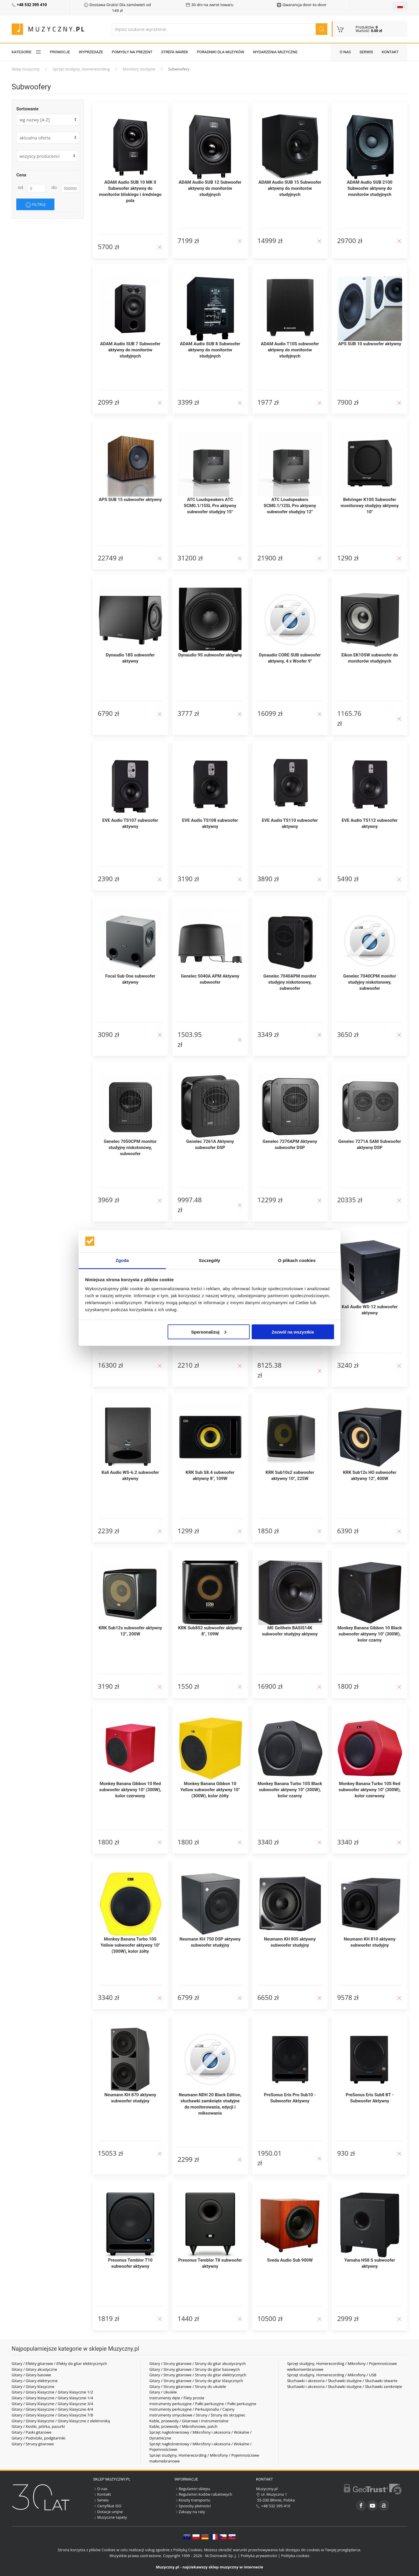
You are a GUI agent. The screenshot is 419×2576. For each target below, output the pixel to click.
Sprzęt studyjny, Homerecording (81, 69)
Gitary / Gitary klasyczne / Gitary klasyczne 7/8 (52, 2415)
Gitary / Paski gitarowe (32, 2432)
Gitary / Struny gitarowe (33, 2443)
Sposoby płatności (193, 2505)
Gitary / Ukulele (163, 2392)
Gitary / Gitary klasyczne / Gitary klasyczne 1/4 (52, 2397)
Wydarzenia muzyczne (275, 52)
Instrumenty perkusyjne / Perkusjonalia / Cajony (191, 2409)
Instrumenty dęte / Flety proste (176, 2397)
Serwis (366, 52)
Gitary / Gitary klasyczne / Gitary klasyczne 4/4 (52, 2409)
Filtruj (35, 205)
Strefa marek (174, 52)
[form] (47, 138)
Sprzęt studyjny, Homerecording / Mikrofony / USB (332, 2374)
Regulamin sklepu (192, 2488)
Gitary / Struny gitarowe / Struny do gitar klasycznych (196, 2380)
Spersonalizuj (209, 1331)
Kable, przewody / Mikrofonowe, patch (183, 2426)
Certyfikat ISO (107, 2505)
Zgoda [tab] (122, 1260)
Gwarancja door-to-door (301, 4)
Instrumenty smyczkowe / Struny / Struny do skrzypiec (197, 2415)
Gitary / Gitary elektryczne (35, 2380)
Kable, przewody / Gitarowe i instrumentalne (188, 2420)
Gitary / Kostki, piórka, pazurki (38, 2426)
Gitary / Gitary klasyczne (33, 2386)
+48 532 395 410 (273, 2505)
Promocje (60, 52)
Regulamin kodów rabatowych (203, 2494)
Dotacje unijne (108, 2511)
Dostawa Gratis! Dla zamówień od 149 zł (117, 7)
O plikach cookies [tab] (296, 1260)
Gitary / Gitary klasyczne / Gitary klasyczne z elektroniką (61, 2420)
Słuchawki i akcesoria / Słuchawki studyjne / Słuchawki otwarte (342, 2380)
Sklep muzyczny (26, 69)
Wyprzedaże (91, 52)
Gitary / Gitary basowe (31, 2374)
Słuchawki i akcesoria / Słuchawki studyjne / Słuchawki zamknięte (344, 2386)
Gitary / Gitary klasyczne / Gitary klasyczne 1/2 (52, 2392)
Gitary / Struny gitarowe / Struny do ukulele (187, 2386)
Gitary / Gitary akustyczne (34, 2369)
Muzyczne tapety (110, 2517)
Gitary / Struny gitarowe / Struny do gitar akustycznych (197, 2363)
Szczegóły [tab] (209, 1260)
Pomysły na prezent (132, 52)
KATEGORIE (26, 52)
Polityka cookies (295, 2555)
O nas (345, 52)
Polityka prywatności (259, 2555)
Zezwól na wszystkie (292, 1331)
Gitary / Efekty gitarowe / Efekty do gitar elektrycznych (59, 2363)
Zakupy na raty (190, 2511)
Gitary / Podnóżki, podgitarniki (38, 2438)
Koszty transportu (192, 2500)
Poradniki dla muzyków (220, 52)
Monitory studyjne (139, 69)
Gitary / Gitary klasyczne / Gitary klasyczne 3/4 (52, 2403)
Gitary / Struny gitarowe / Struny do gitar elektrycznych (197, 2374)
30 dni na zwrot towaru (210, 4)
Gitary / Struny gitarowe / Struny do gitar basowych (194, 2369)
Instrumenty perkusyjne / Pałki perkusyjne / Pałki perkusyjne (202, 2403)
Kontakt (390, 52)
